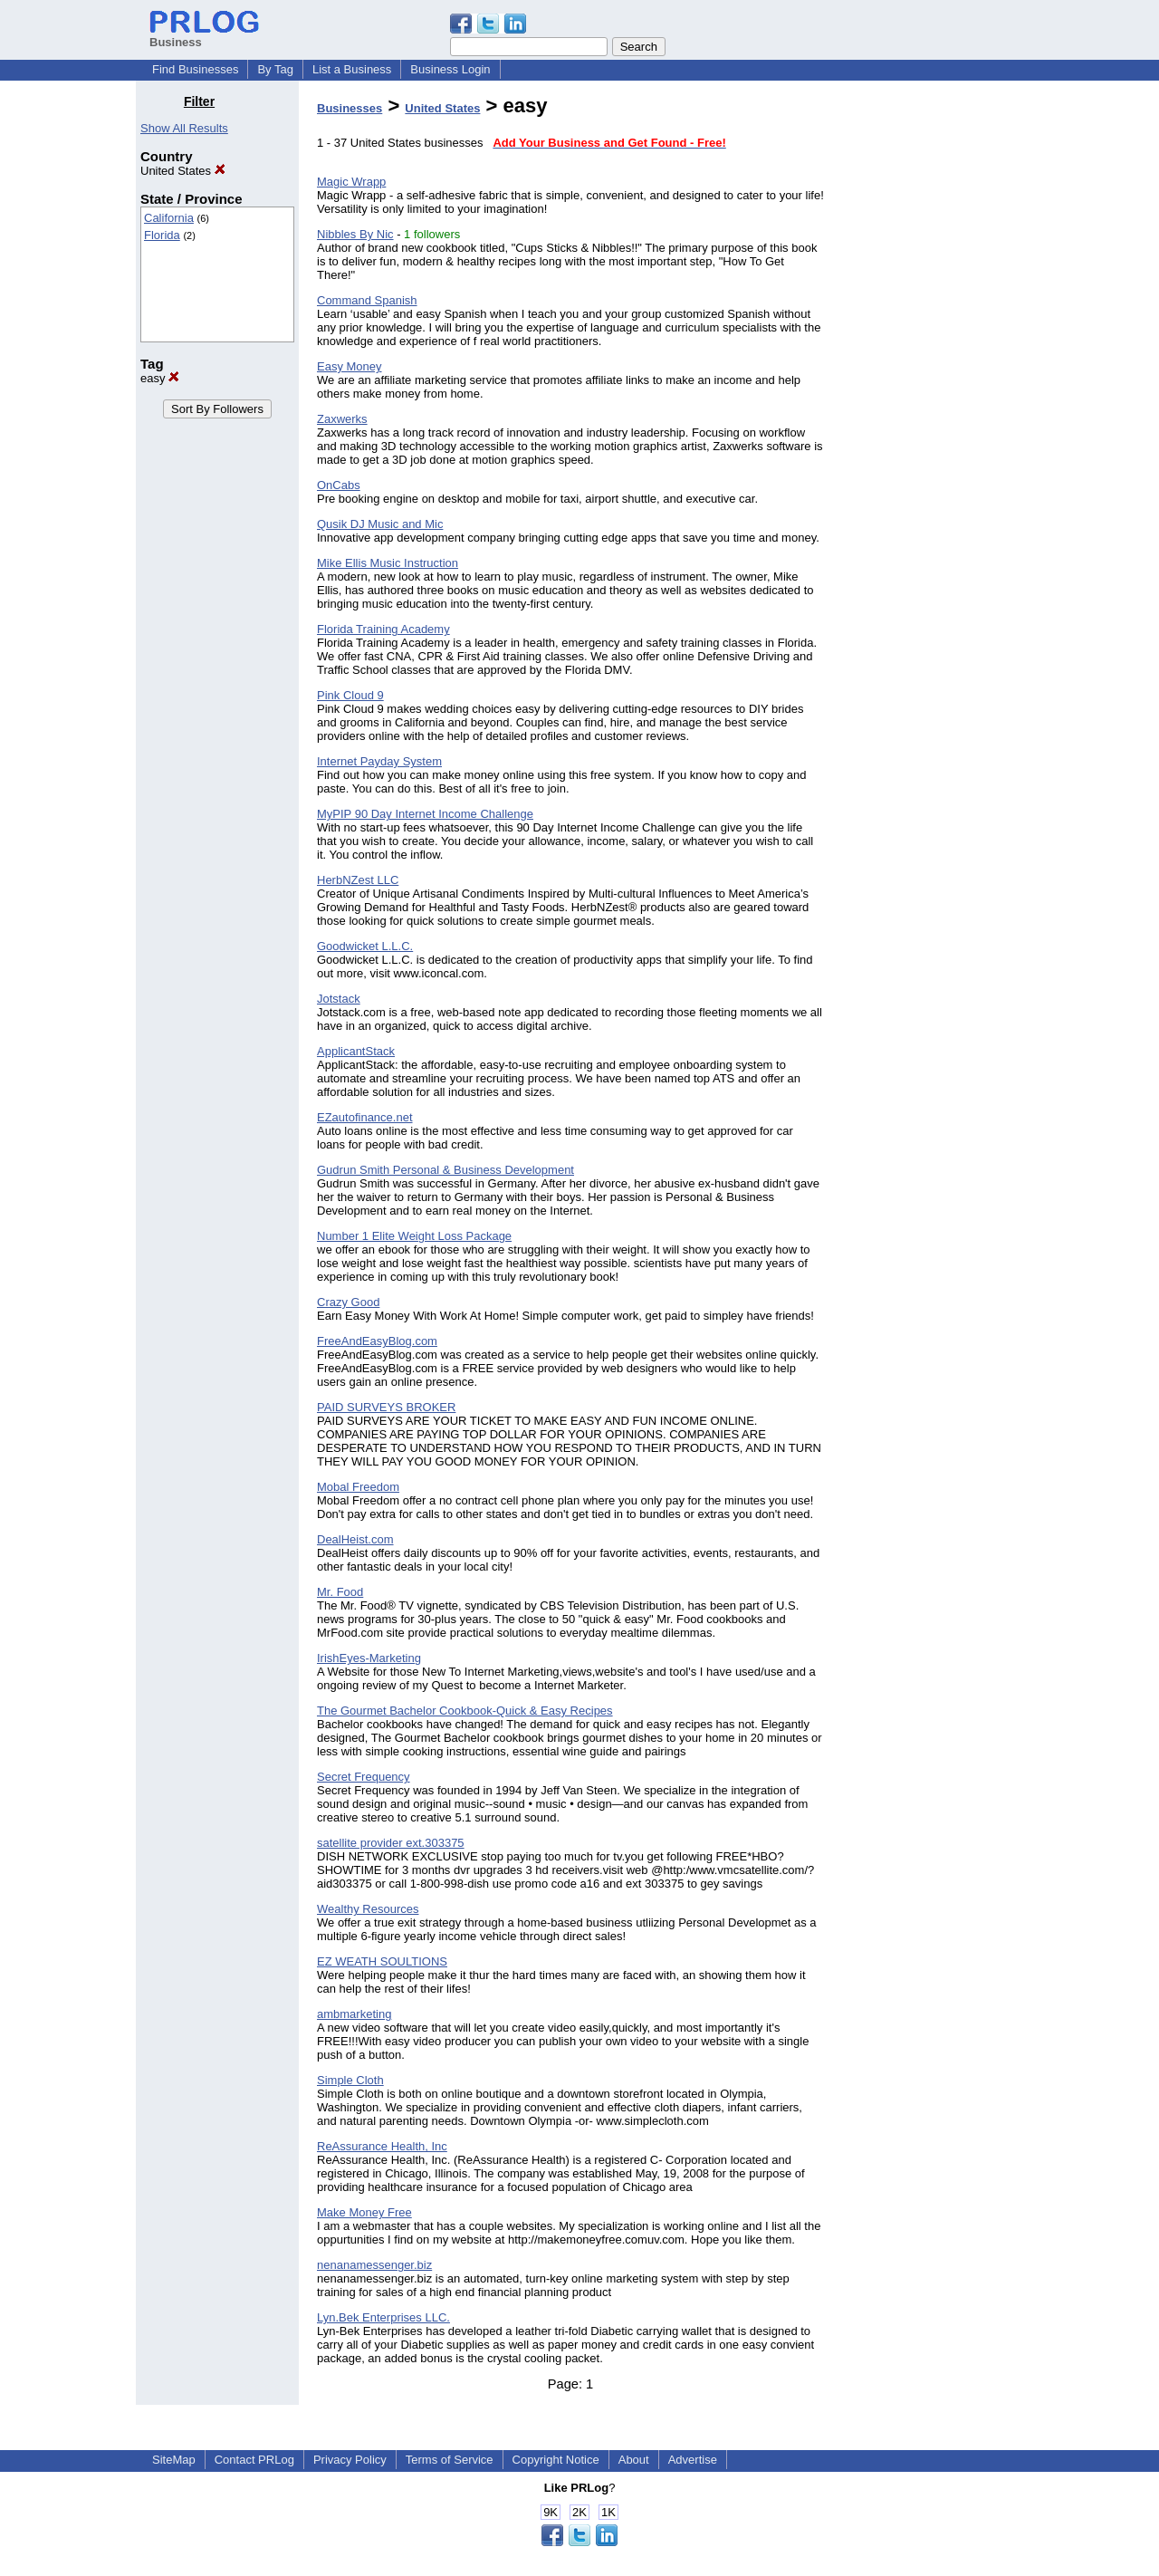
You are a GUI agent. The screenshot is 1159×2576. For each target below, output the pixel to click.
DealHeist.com (355, 1539)
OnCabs (338, 485)
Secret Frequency (363, 1776)
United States (182, 171)
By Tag (275, 69)
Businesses (349, 108)
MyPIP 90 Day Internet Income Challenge (425, 814)
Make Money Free (364, 2212)
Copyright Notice (555, 2459)
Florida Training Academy (383, 629)
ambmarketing (354, 2014)
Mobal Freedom (358, 1487)
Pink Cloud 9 (350, 695)
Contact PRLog (254, 2459)
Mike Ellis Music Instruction (387, 563)
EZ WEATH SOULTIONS (382, 1961)
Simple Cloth (350, 2080)
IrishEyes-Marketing (369, 1658)
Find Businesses (195, 69)
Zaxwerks (342, 419)
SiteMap (174, 2459)
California (169, 218)
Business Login (450, 69)
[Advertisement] (930, 366)
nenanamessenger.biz (374, 2265)
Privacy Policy (350, 2459)
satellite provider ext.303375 (391, 1843)
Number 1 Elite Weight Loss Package (414, 1236)
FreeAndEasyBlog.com (377, 1341)
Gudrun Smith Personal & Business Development (445, 1170)
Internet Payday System (379, 761)
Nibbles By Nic (355, 234)
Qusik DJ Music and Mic (380, 524)
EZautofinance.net (365, 1117)
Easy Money (349, 366)
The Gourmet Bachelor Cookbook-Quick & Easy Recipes (465, 1710)
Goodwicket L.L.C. (365, 946)
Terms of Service (449, 2459)
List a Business (351, 69)
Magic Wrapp (351, 181)
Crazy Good (348, 1302)
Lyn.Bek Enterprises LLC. (383, 2317)
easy (159, 378)
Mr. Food (340, 1592)
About (633, 2459)
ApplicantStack (356, 1051)
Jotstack (338, 998)
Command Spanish (367, 300)
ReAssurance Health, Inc (382, 2146)
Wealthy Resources (367, 1909)
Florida (162, 235)
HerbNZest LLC (357, 880)
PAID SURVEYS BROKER (386, 1407)
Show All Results (184, 128)
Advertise (692, 2459)
